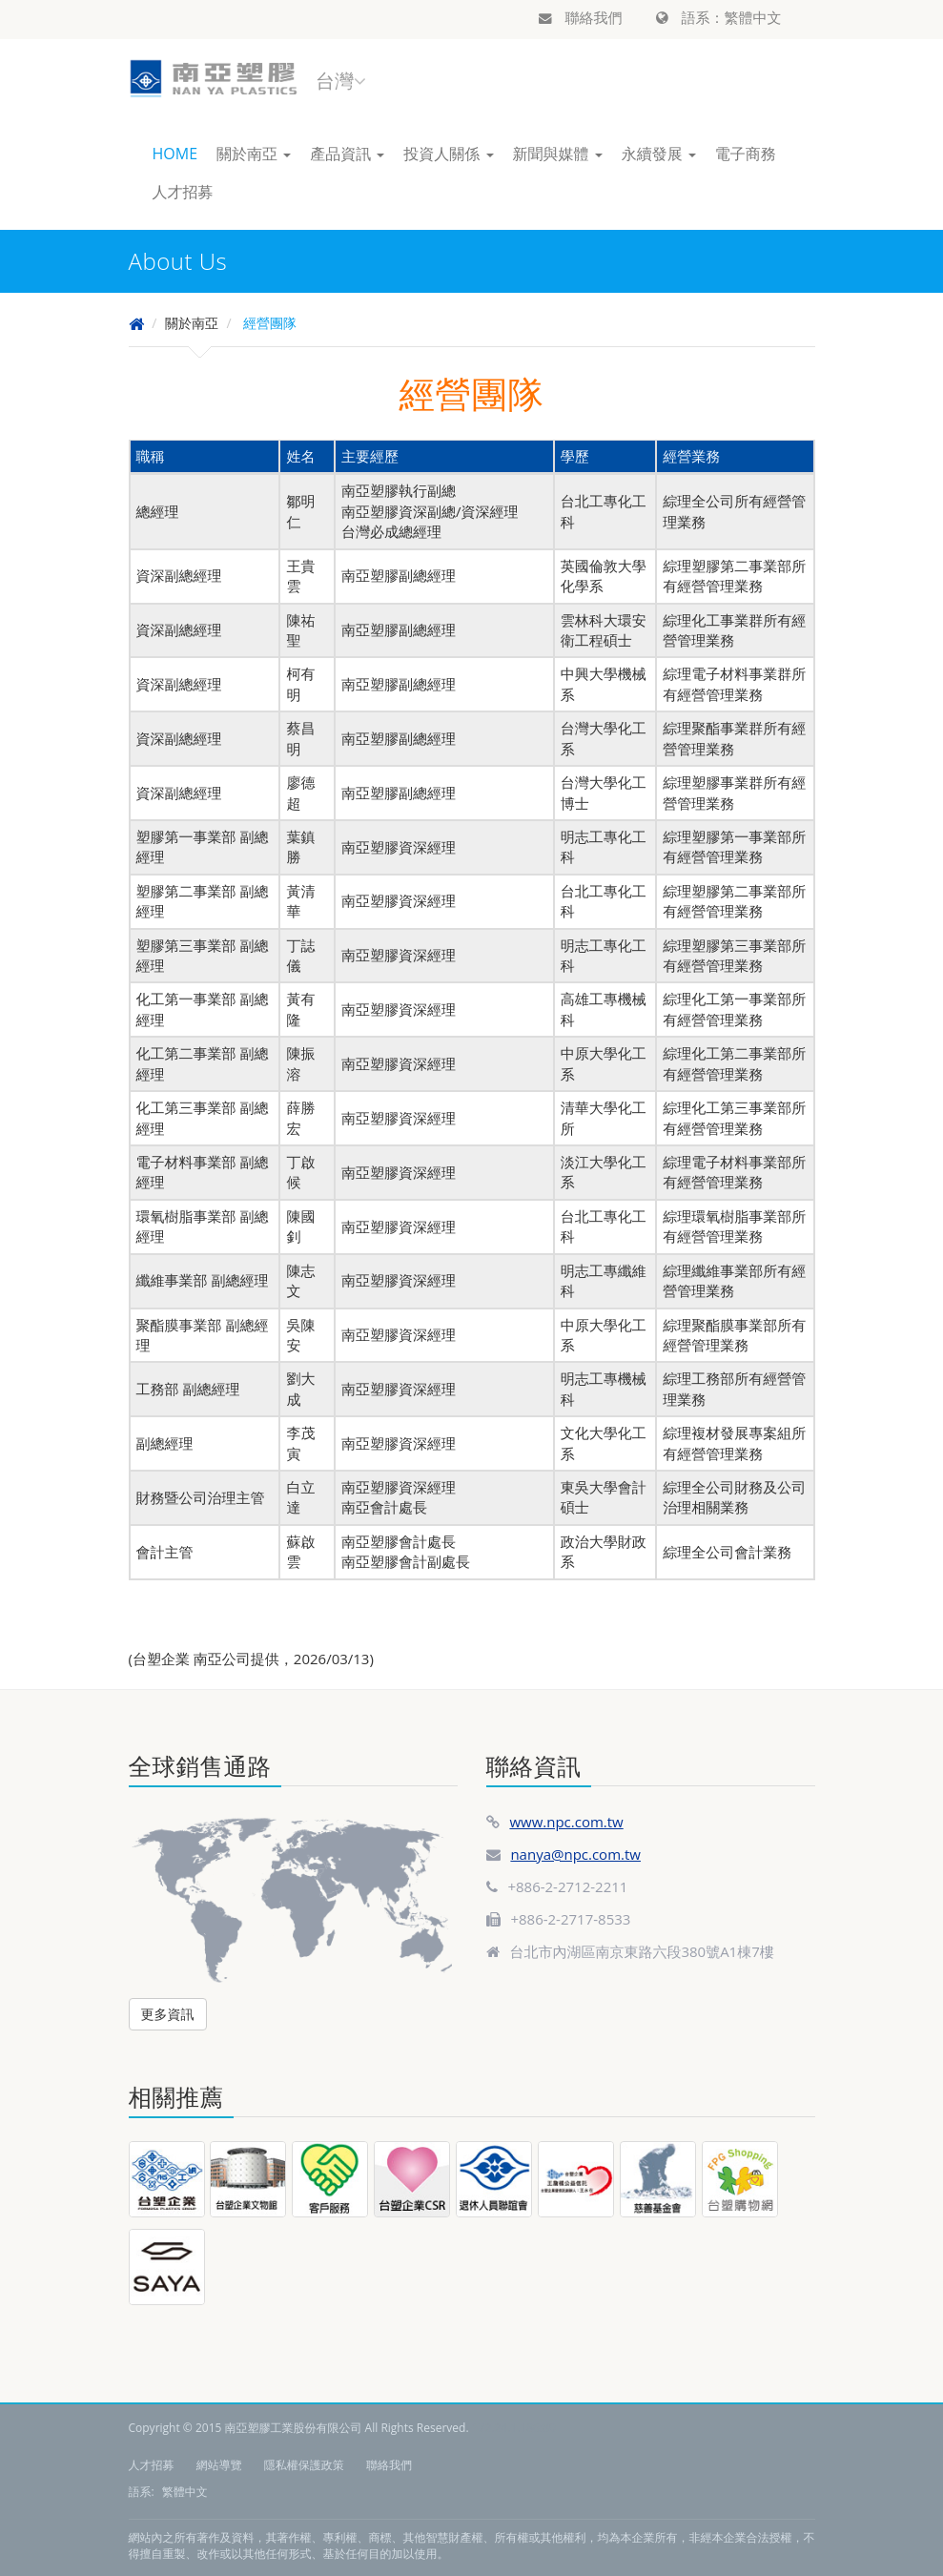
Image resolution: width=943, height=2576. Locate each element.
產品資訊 (347, 153)
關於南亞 (253, 153)
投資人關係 (448, 153)
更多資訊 (168, 2014)
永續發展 (659, 153)
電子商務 (745, 153)
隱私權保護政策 (304, 2465)
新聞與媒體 (558, 153)
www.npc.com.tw (566, 1821)
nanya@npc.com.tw (575, 1854)
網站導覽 (219, 2465)
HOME (175, 153)
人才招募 (183, 191)
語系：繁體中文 (719, 17)
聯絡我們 (581, 17)
